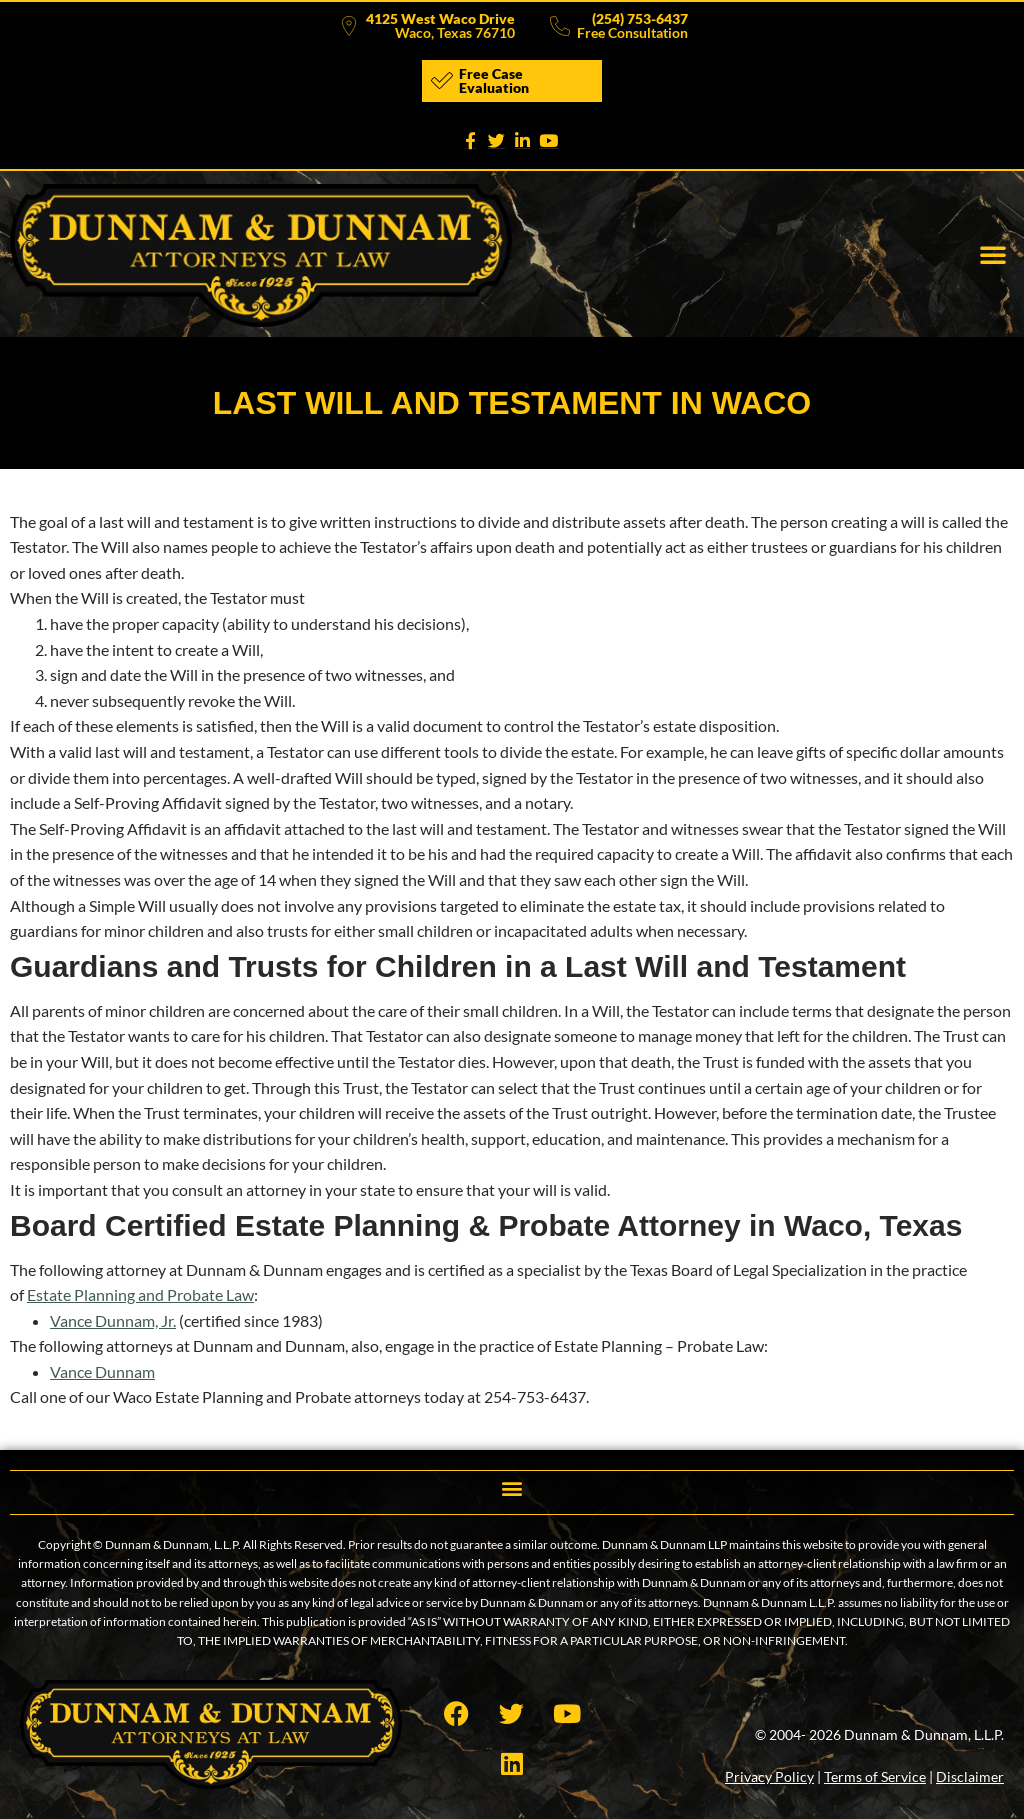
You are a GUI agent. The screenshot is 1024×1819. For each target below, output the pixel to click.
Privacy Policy (769, 1776)
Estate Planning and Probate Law (140, 1294)
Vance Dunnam (102, 1371)
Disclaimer (970, 1776)
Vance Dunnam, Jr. (113, 1320)
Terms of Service (875, 1776)
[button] (993, 254)
